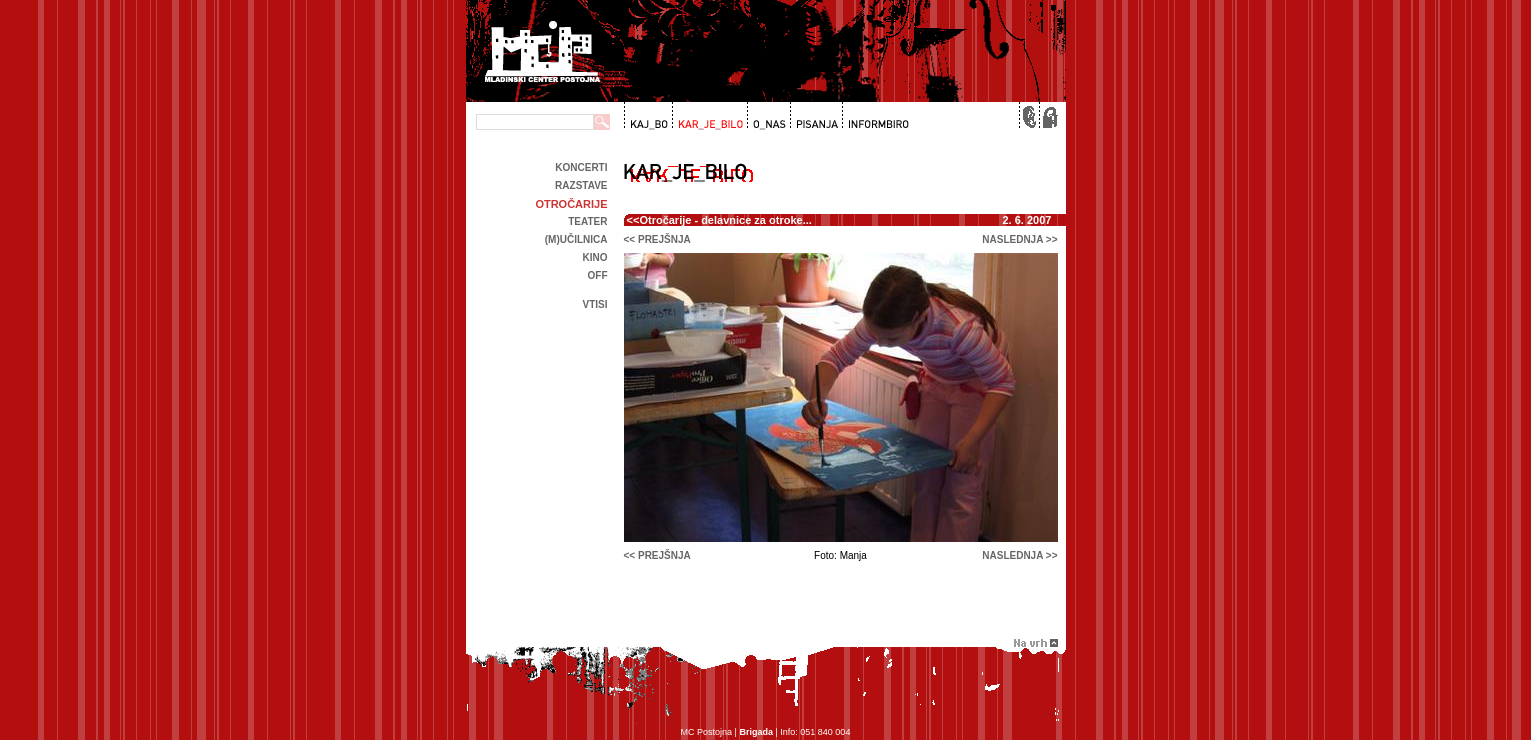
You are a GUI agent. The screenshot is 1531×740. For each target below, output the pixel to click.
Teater (587, 221)
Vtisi (594, 304)
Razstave (581, 185)
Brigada (756, 732)
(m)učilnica (576, 239)
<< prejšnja (657, 239)
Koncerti (581, 167)
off (598, 275)
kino (595, 257)
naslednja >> (1019, 239)
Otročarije (571, 204)
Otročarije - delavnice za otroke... (725, 220)
